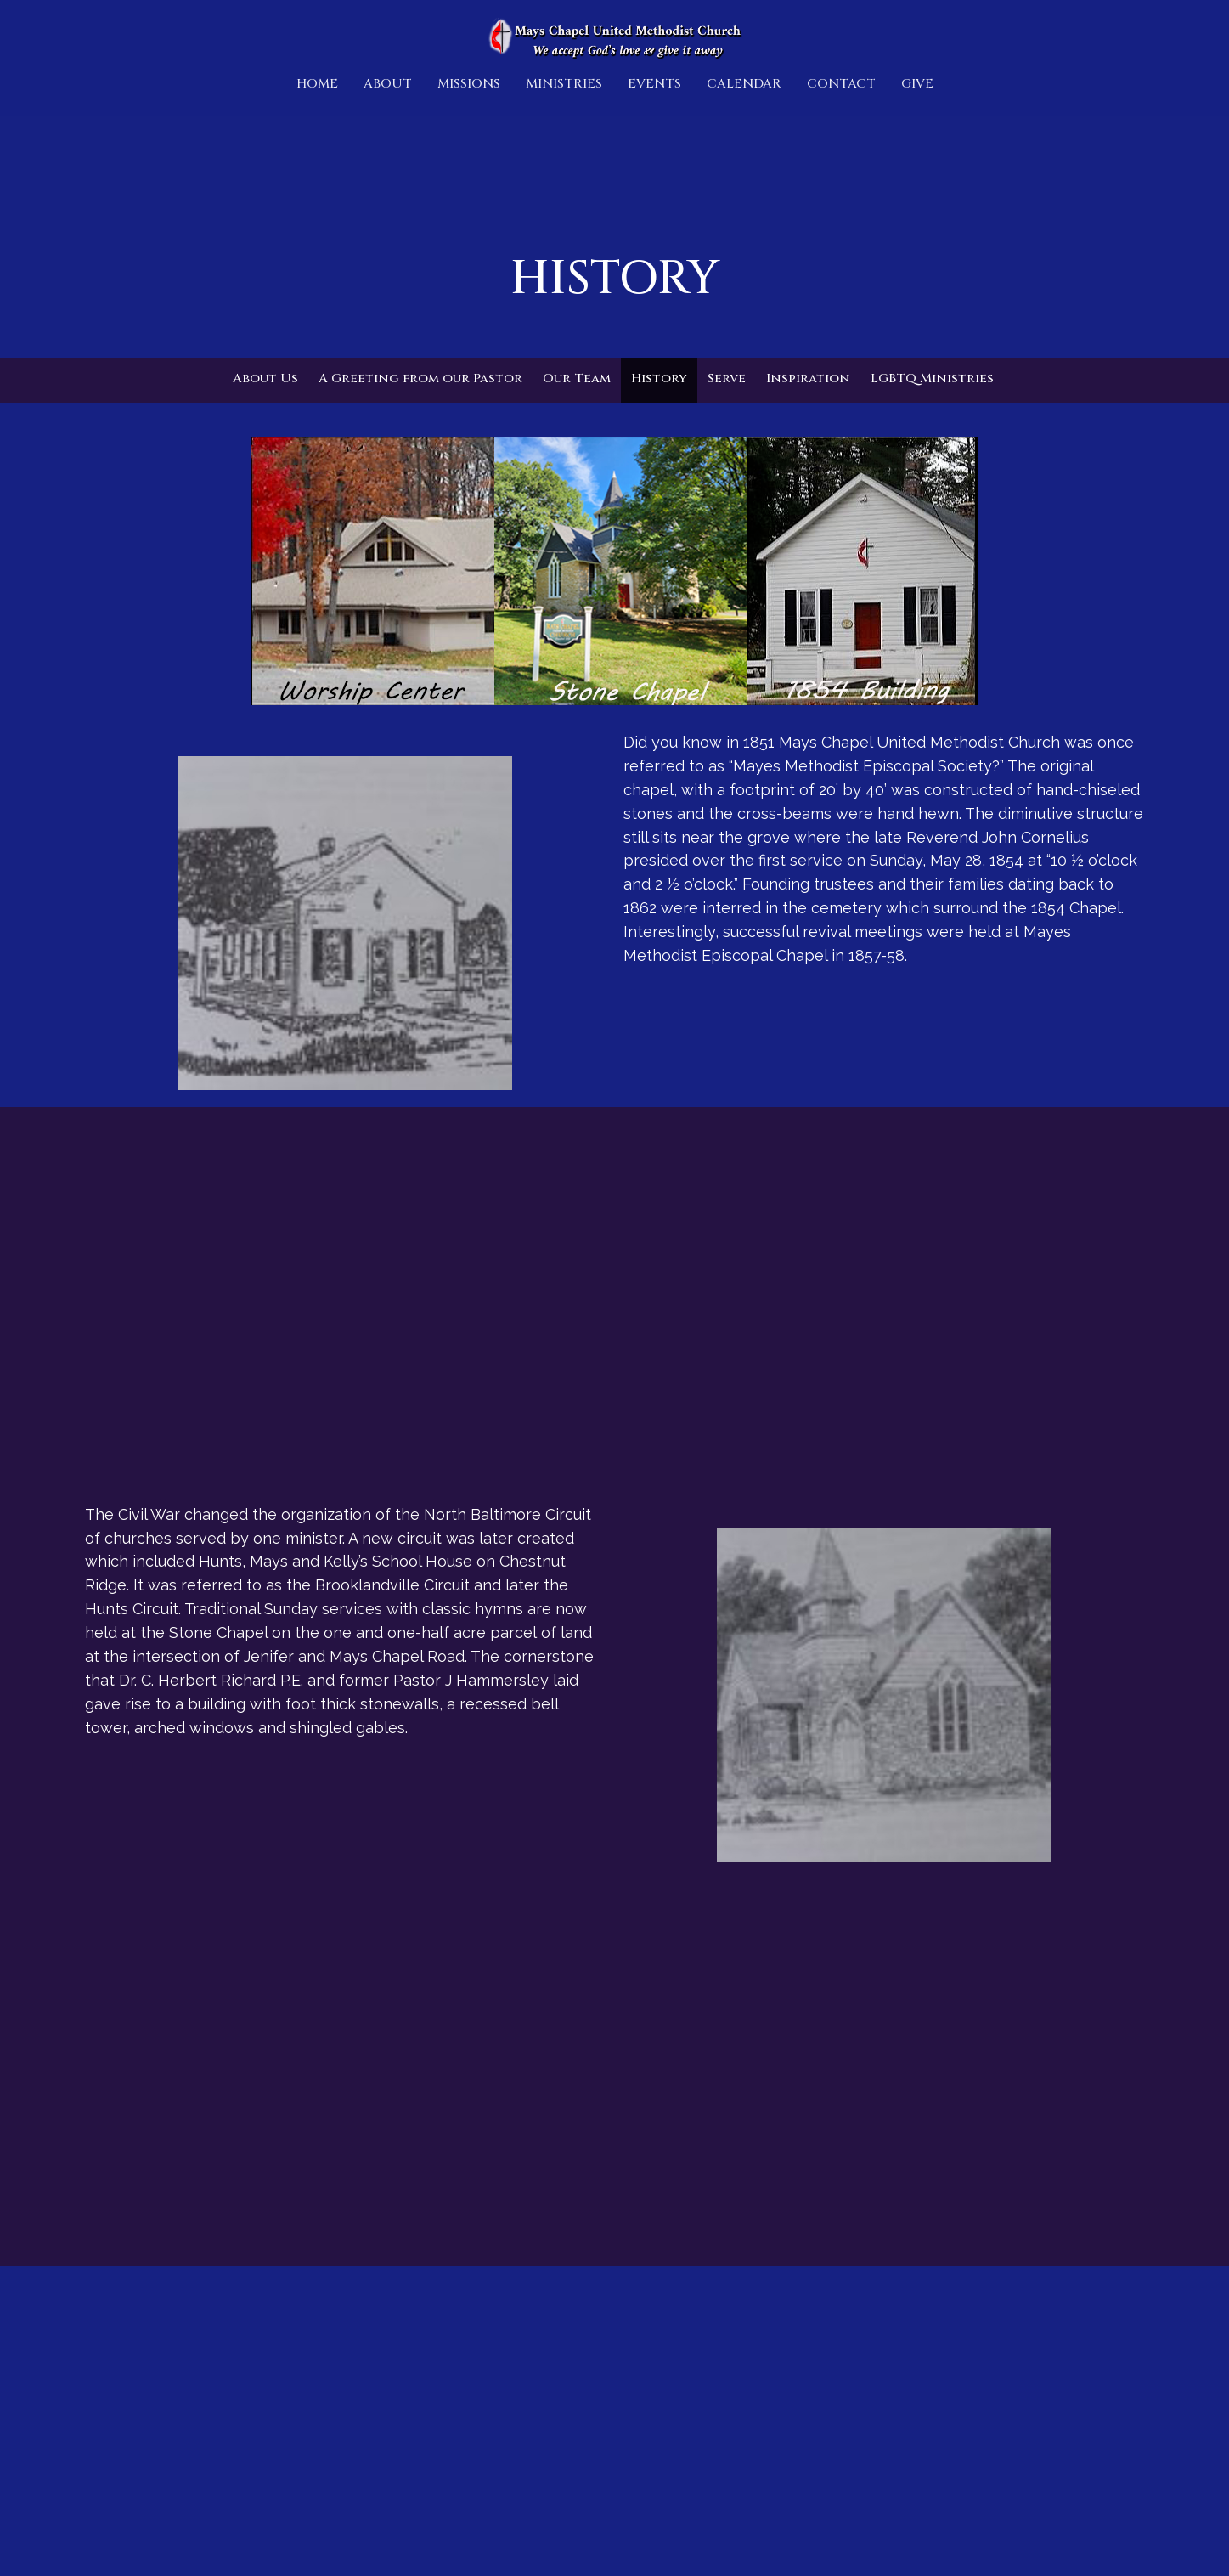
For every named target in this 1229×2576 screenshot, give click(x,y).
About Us (265, 378)
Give (917, 84)
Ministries (564, 84)
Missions (468, 84)
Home (317, 84)
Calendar (744, 84)
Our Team (577, 378)
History (659, 378)
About (388, 84)
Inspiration (808, 378)
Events (654, 84)
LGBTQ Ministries (932, 378)
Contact (841, 84)
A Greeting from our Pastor (420, 378)
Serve (727, 378)
